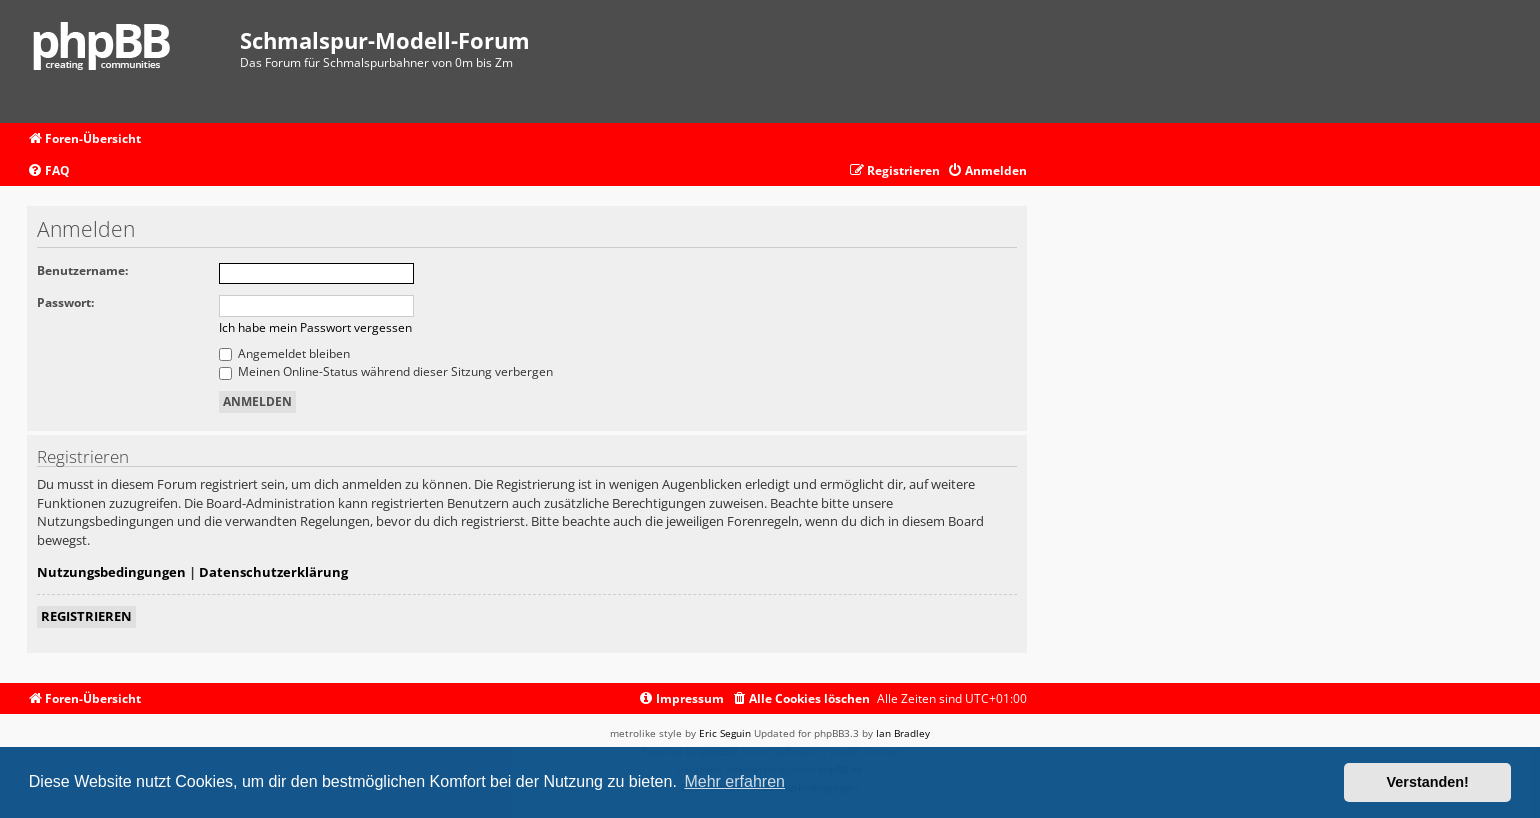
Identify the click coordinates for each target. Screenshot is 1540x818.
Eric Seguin (725, 733)
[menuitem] (48, 171)
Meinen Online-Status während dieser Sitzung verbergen (386, 371)
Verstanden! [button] (1428, 782)
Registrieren (86, 616)
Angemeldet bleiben (284, 353)
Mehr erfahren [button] (734, 781)
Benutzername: (82, 270)
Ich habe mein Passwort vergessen (315, 327)
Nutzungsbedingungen (111, 572)
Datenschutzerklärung (273, 572)
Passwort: (65, 302)
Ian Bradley (903, 733)
